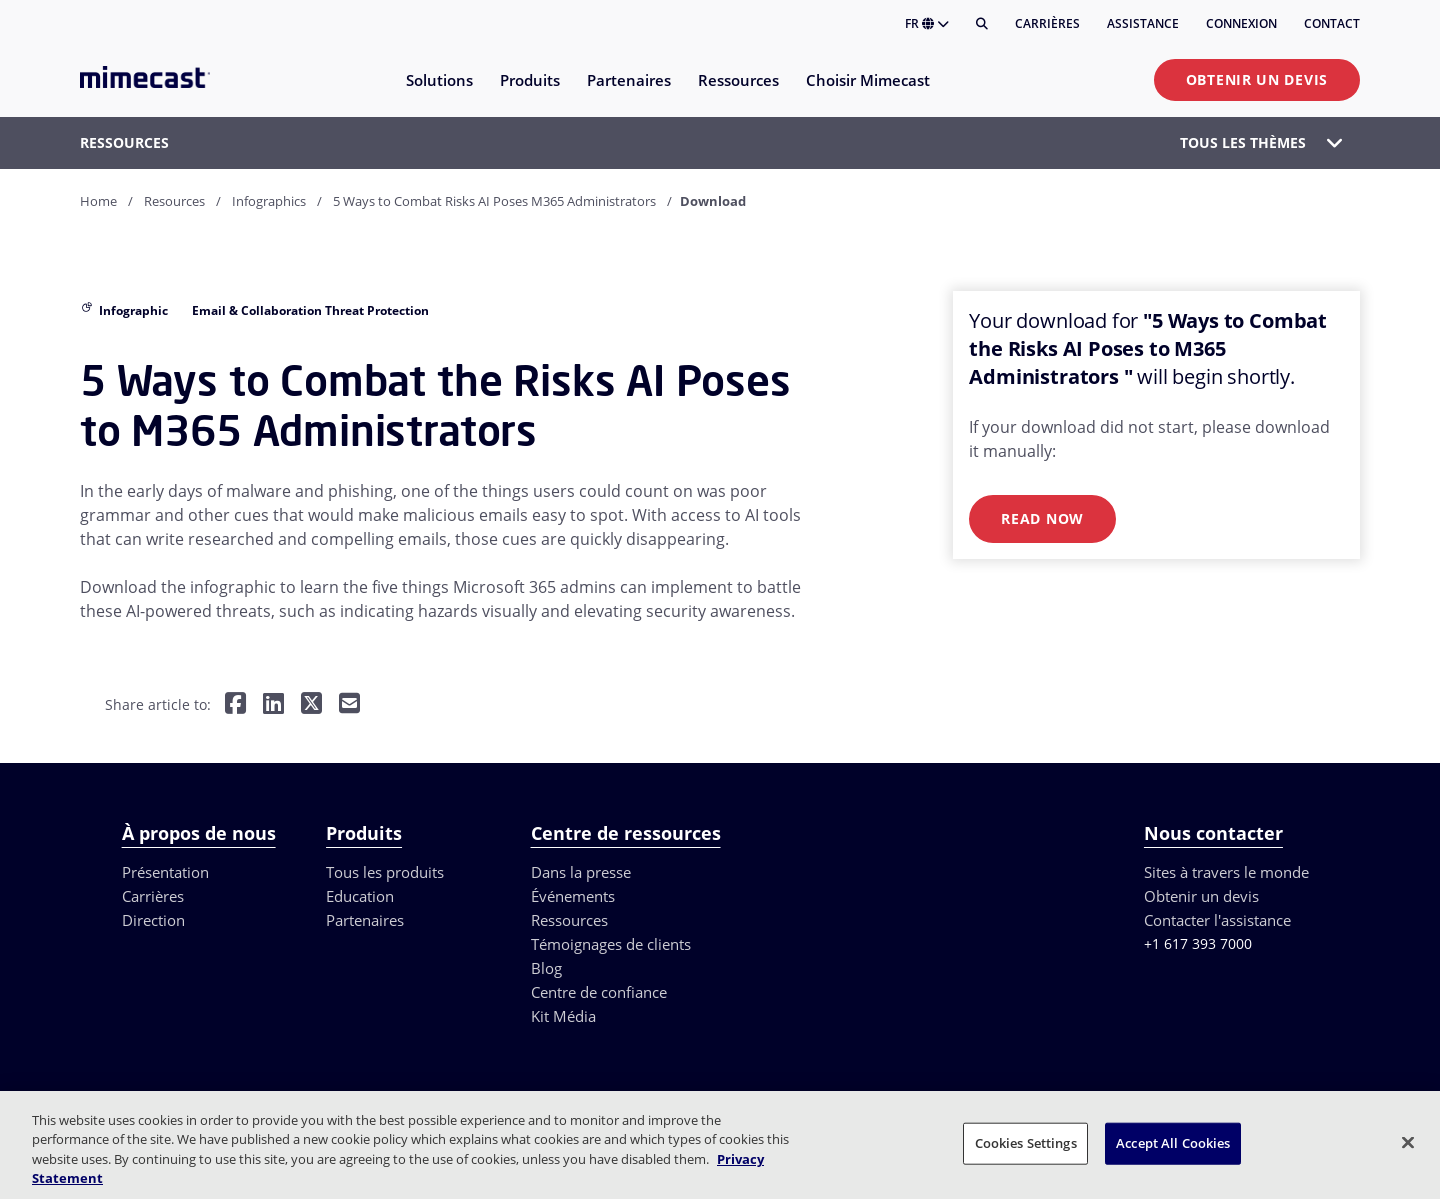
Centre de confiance (599, 992)
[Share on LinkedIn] (273, 705)
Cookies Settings (1026, 1143)
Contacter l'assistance (1217, 920)
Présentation (165, 872)
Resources (174, 201)
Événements (573, 896)
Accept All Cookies (1173, 1143)
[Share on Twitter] (311, 705)
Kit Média (563, 1016)
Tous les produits (385, 872)
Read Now (1042, 518)
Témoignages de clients (611, 944)
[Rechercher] (982, 24)
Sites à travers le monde (1226, 872)
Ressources (569, 920)
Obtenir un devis (1257, 79)
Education (360, 896)
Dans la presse (581, 872)
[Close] (1408, 1142)
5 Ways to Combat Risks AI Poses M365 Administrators (494, 201)
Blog (546, 968)
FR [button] (927, 23)
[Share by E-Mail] (349, 705)
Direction (153, 920)
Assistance (1143, 23)
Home (98, 201)
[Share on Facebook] (235, 705)
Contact (1332, 23)
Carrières (1047, 23)
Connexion (1241, 23)
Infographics (269, 201)
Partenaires (365, 920)
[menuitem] (438, 92)
